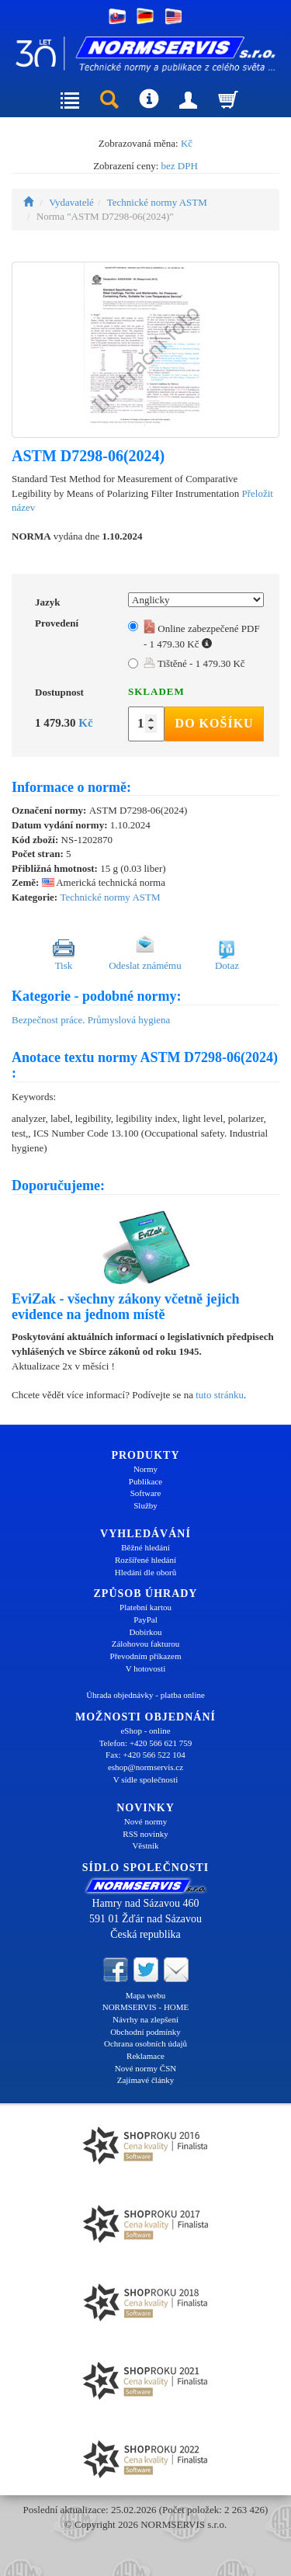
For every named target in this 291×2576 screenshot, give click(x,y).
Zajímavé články (146, 2080)
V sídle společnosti (145, 1779)
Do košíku (214, 723)
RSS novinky (145, 1833)
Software (145, 1493)
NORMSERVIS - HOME (145, 2007)
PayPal (145, 1619)
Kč (186, 143)
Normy (145, 1469)
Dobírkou (145, 1632)
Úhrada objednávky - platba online (145, 1694)
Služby (145, 1505)
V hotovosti (145, 1668)
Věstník (145, 1845)
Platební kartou (145, 1607)
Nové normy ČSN (145, 2068)
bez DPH (179, 166)
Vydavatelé (71, 202)
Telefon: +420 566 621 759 (145, 1743)
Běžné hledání (145, 1547)
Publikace (145, 1481)
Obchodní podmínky (145, 2031)
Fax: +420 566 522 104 (145, 1754)
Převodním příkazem (146, 1656)
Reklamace (145, 2055)
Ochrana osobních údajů (145, 2043)
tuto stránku (220, 1395)
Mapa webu (146, 1995)
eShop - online (145, 1730)
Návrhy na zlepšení (145, 2019)
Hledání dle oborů (145, 1572)
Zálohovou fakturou (146, 1643)
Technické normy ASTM (157, 202)
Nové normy (145, 1821)
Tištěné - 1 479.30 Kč (194, 663)
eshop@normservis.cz (145, 1767)
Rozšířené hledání (145, 1559)
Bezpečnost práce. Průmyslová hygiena (91, 1020)
